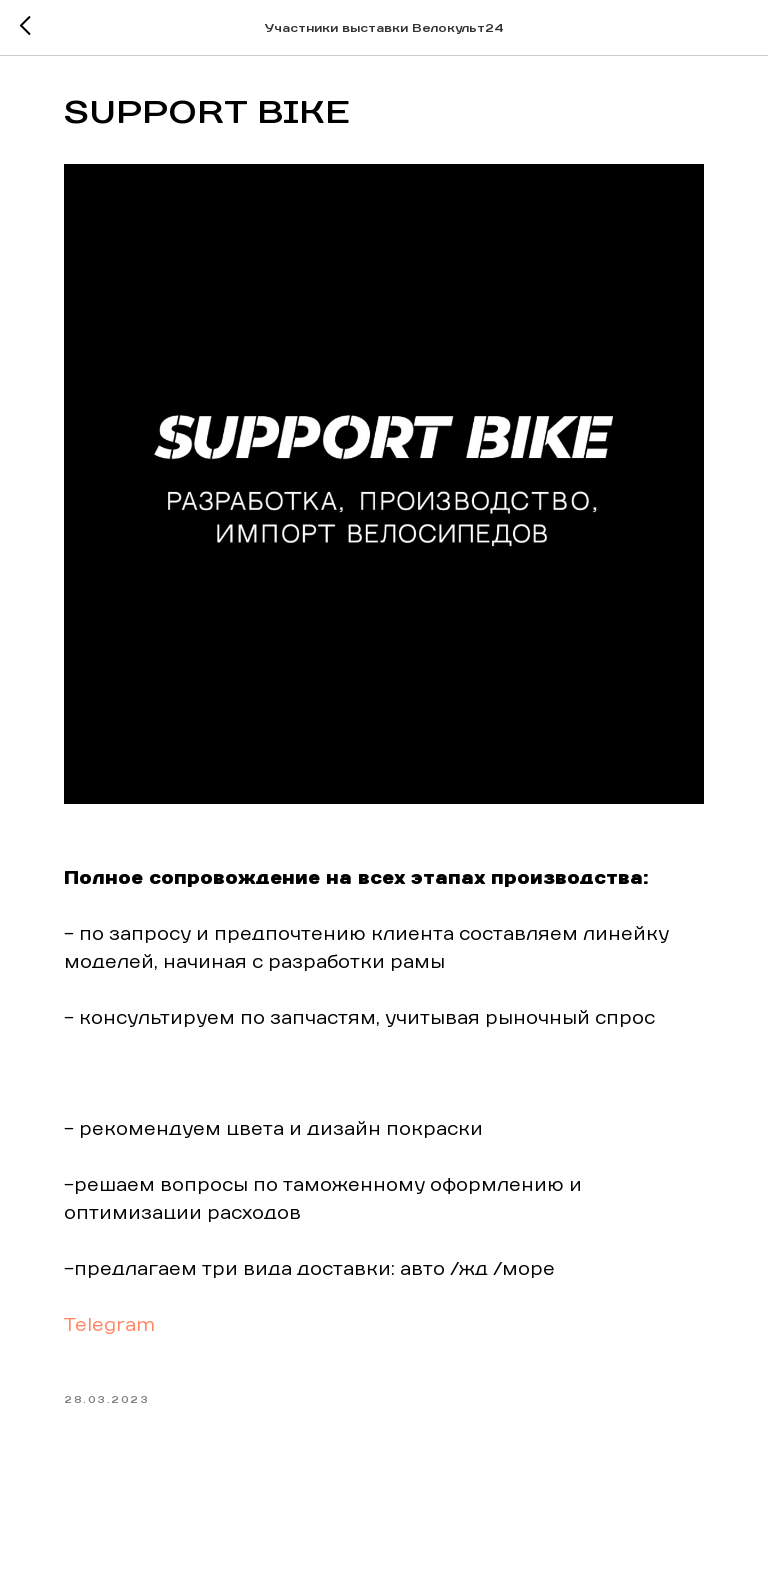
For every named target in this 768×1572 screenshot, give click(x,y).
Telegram (109, 1326)
